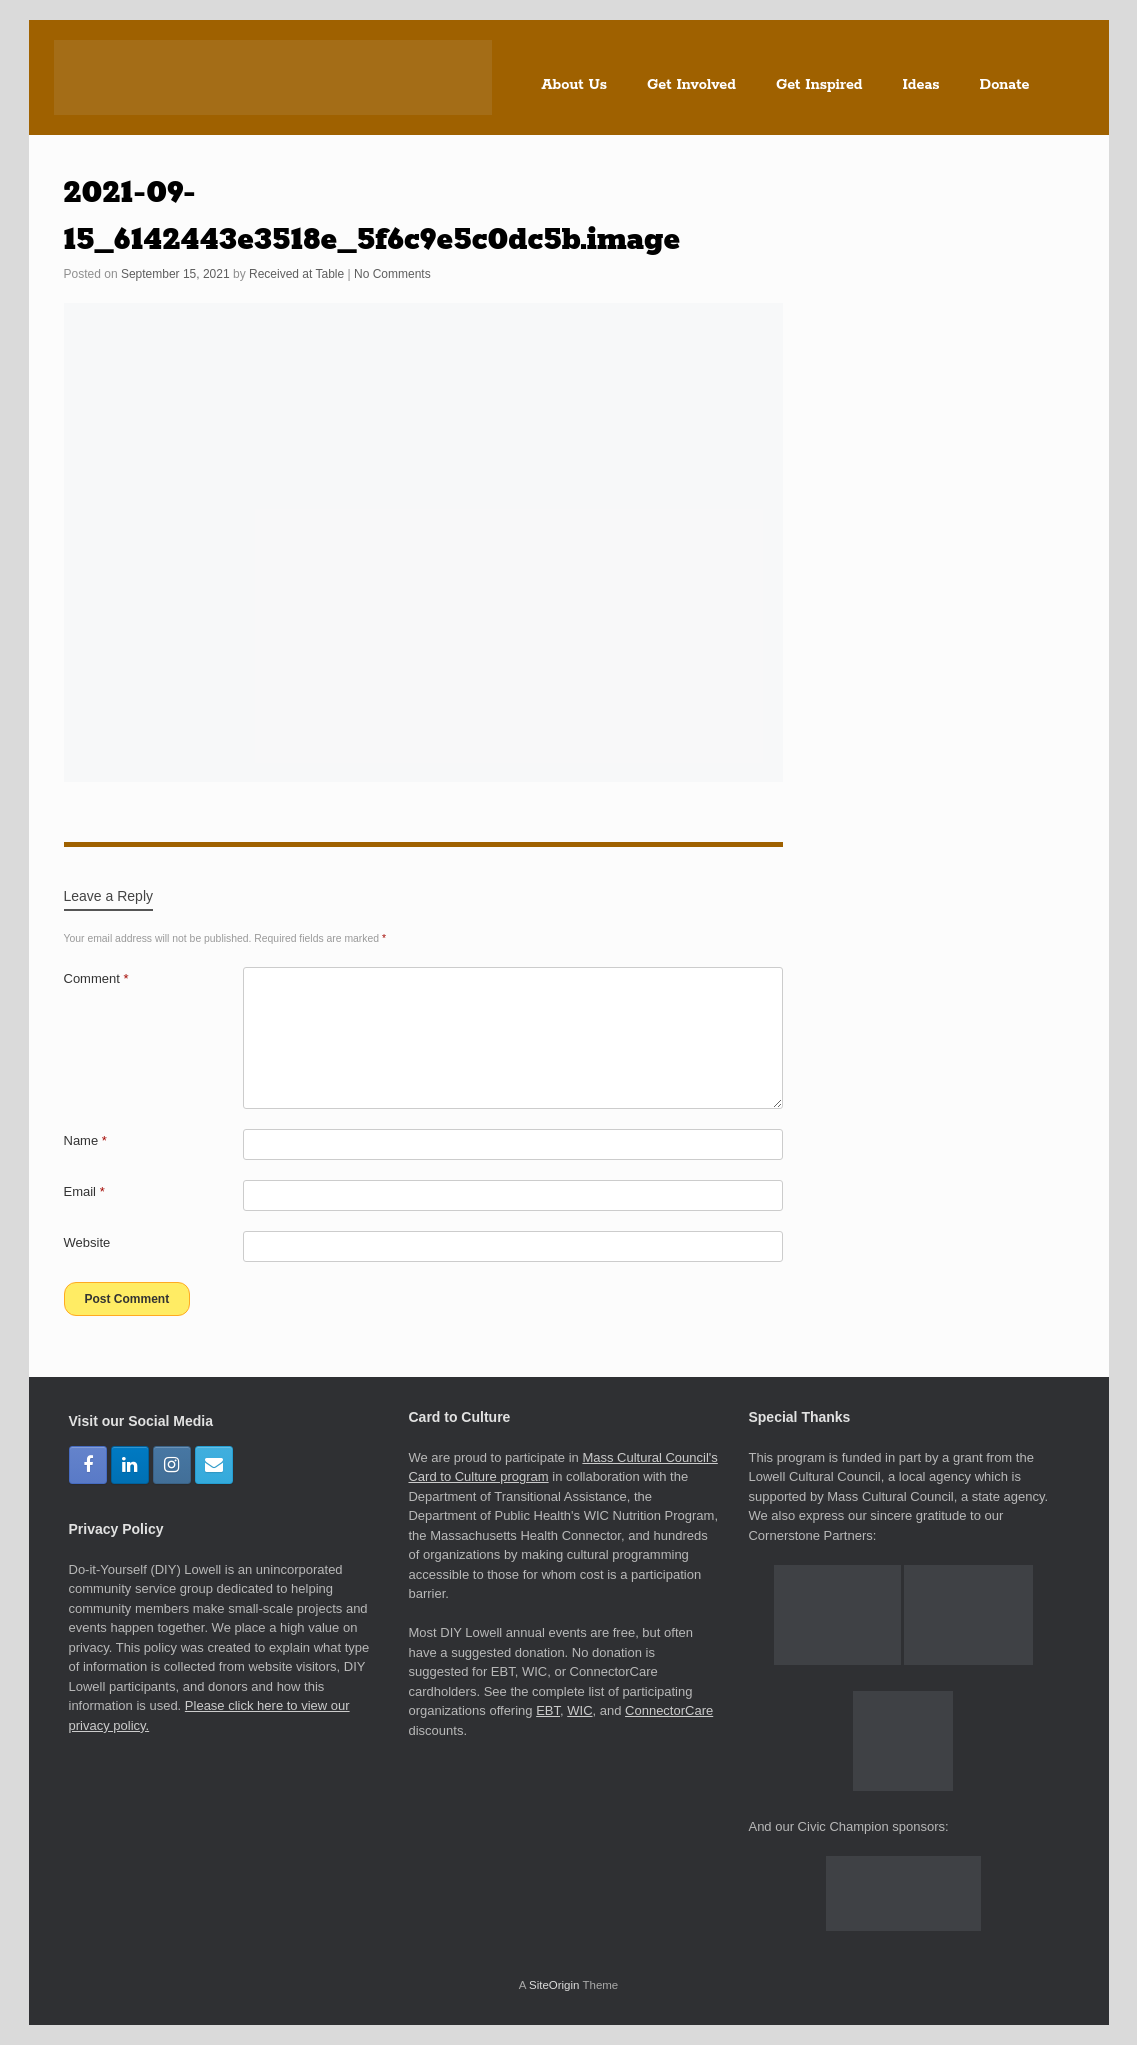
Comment (96, 978)
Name (85, 1140)
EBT (548, 1710)
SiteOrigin (554, 1985)
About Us (575, 85)
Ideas (921, 85)
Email (84, 1191)
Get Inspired (819, 85)
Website (87, 1242)
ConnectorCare (669, 1710)
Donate (1005, 85)
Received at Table (296, 274)
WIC (579, 1710)
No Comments (392, 274)
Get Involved (691, 85)
